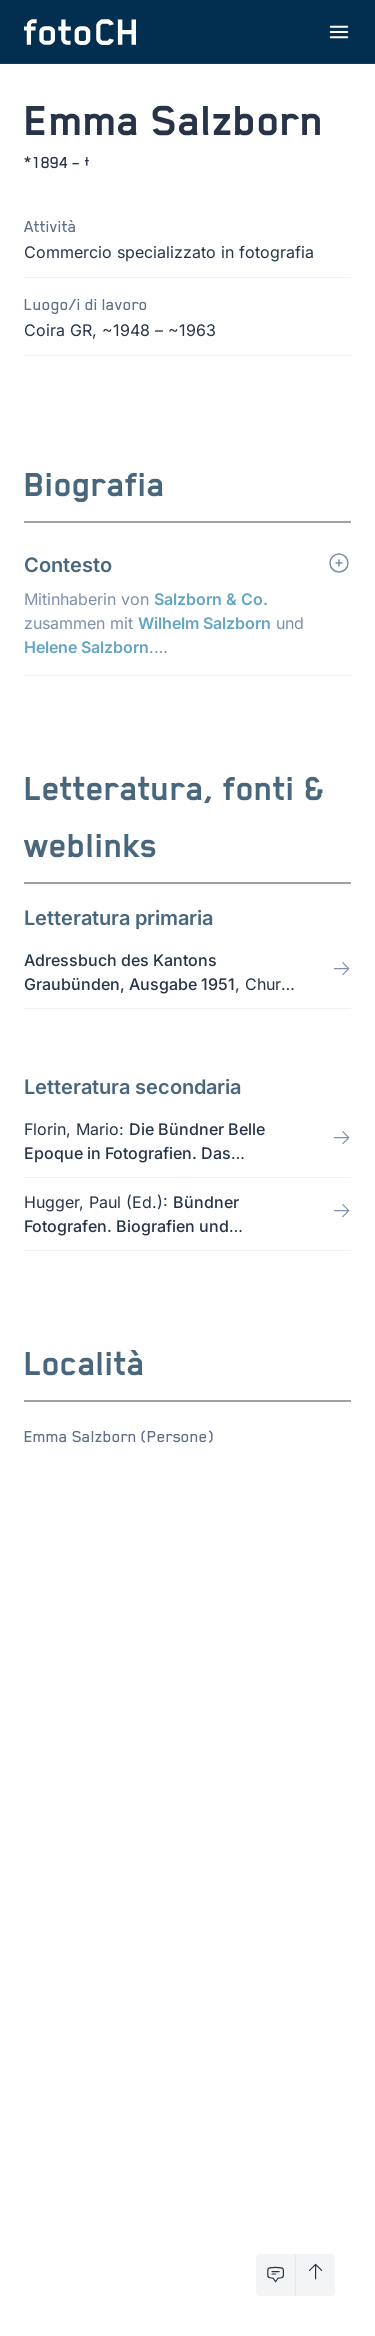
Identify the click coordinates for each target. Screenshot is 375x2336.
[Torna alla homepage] (80, 32)
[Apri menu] (339, 32)
